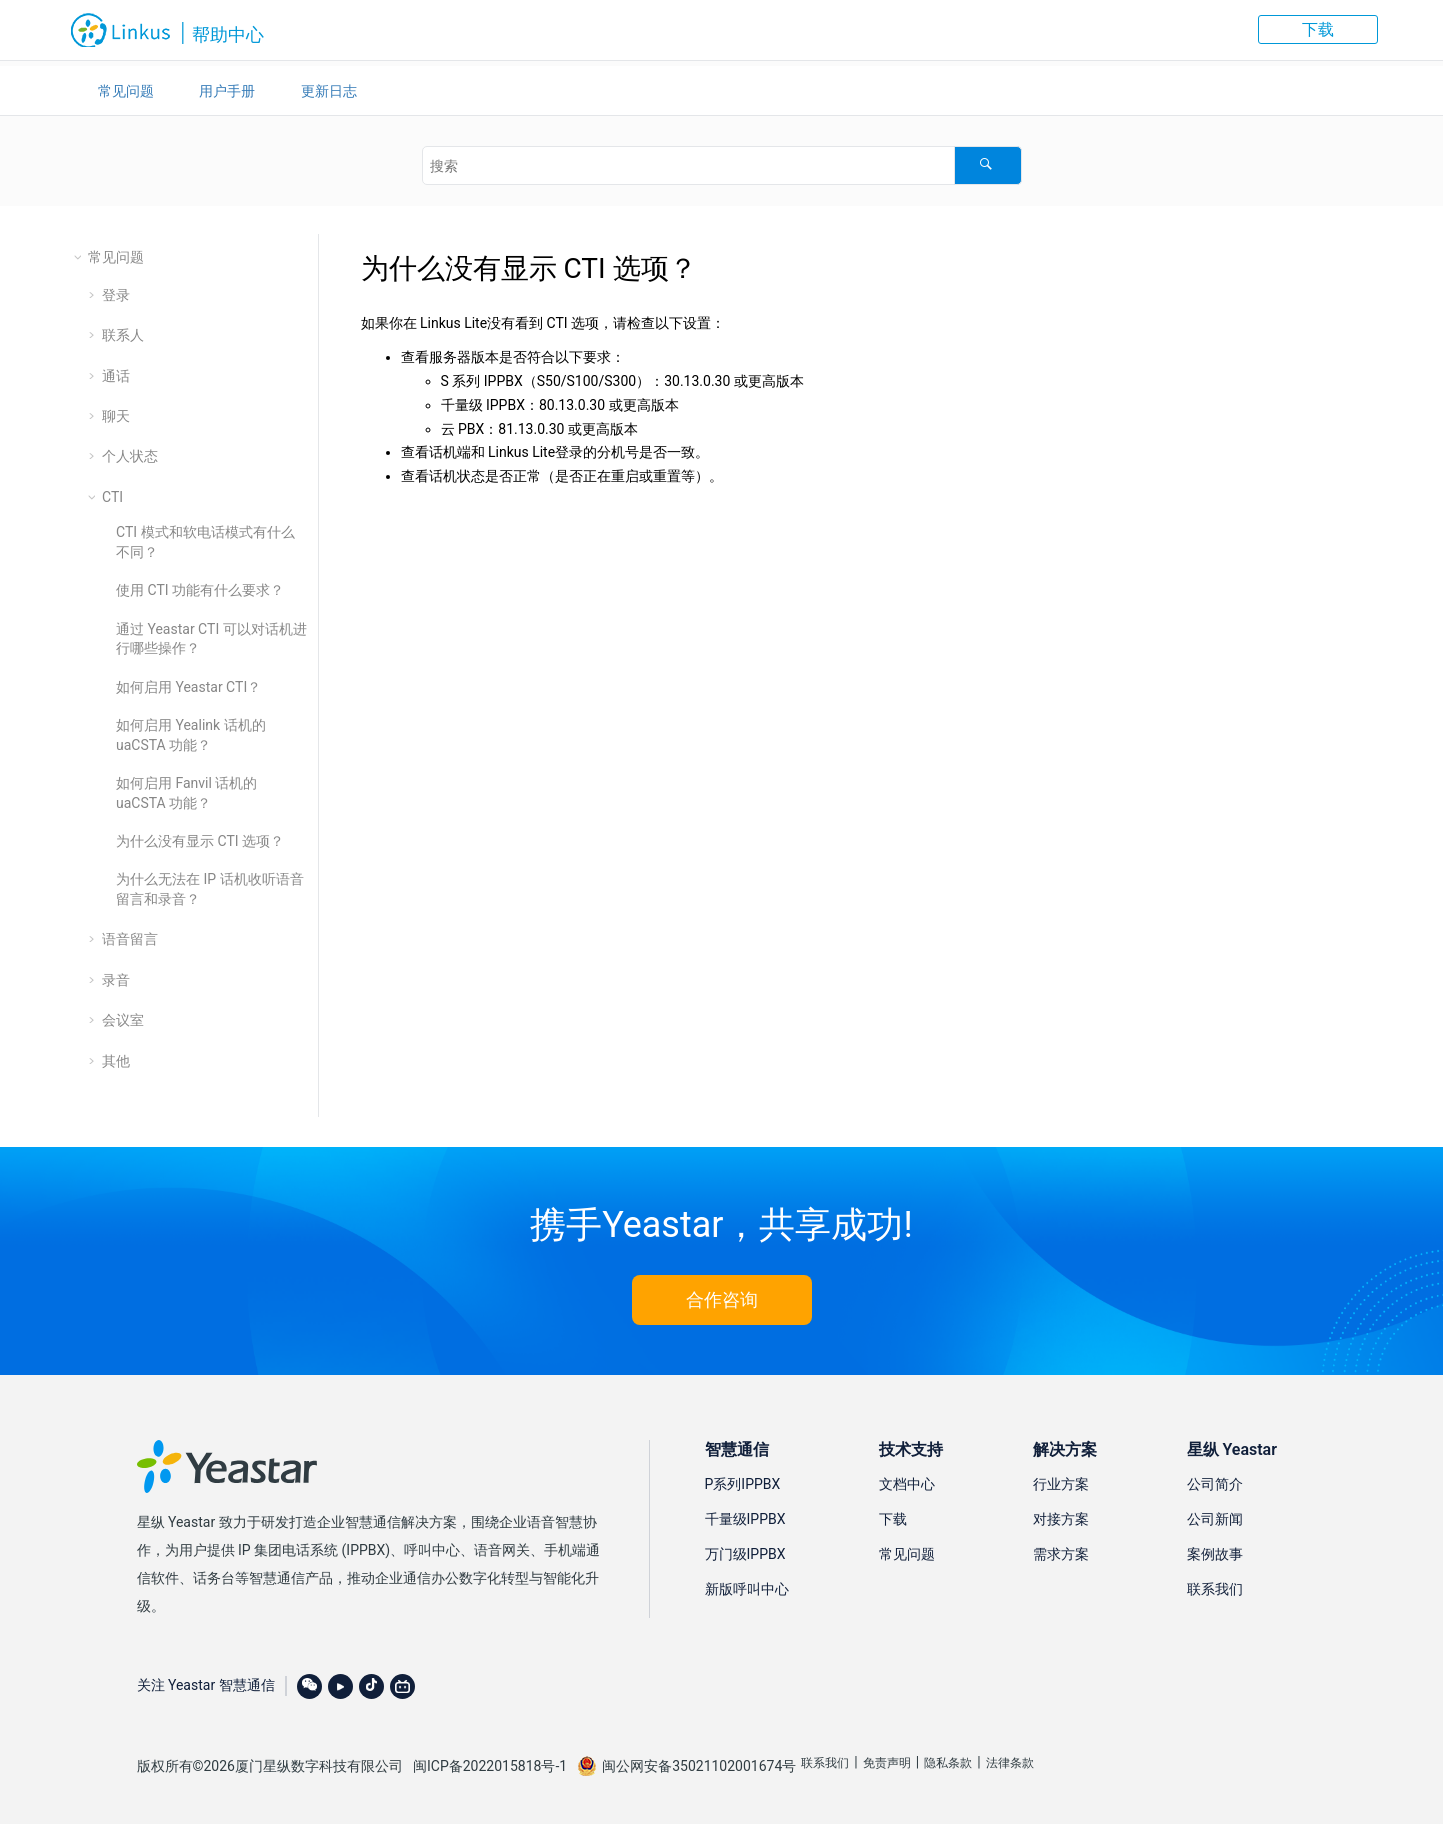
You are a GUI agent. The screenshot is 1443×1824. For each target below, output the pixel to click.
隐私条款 (948, 1763)
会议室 (123, 1020)
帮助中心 (228, 34)
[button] (80, 257)
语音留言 (130, 939)
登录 (116, 295)
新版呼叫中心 (747, 1589)
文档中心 (907, 1484)
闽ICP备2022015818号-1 (490, 1766)
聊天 (116, 416)
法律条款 (1010, 1763)
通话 (116, 376)
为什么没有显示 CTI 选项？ (200, 841)
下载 (1318, 29)
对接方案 (1061, 1519)
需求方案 (1061, 1554)
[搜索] (987, 165)
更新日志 (329, 91)
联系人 (123, 335)
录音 (116, 980)
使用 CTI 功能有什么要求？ (200, 590)
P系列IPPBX (743, 1484)
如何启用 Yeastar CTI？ (188, 687)
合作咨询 (722, 1299)
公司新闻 (1215, 1519)
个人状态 (130, 456)
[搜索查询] (722, 165)
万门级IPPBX (745, 1554)
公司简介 (1215, 1484)
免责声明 (887, 1763)
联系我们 (1215, 1589)
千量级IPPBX (745, 1519)
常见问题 (126, 91)
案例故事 (1215, 1554)
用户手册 (227, 91)
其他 (116, 1061)
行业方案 (1061, 1484)
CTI (112, 497)
